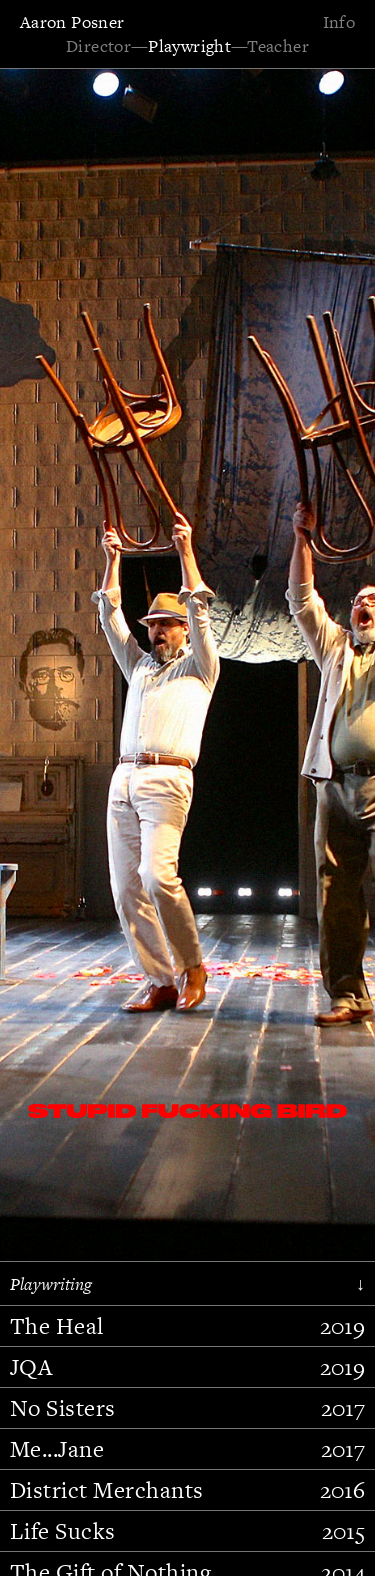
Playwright (189, 46)
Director (98, 46)
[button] (75, 759)
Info (339, 22)
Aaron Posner (72, 22)
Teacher (278, 46)
